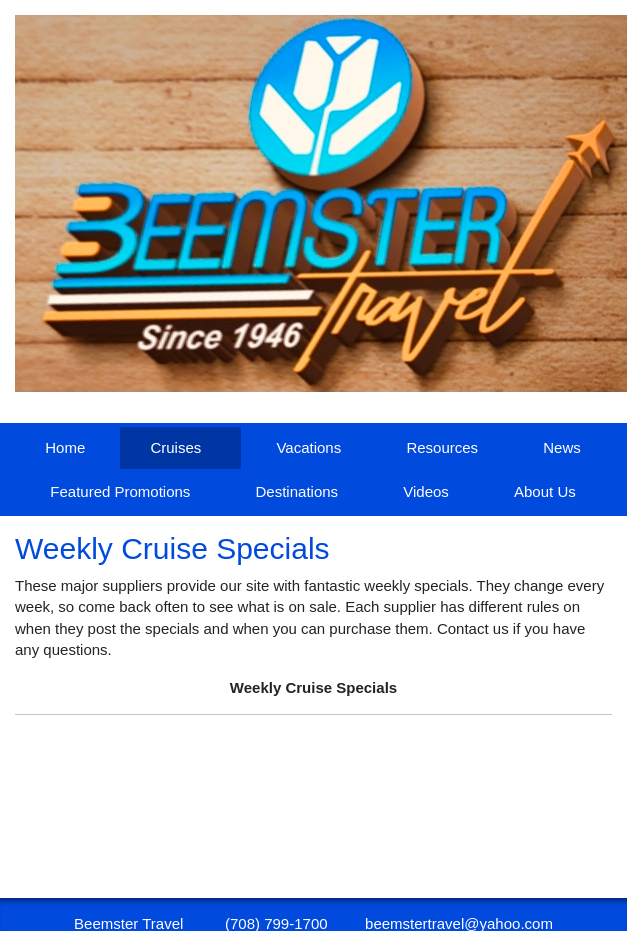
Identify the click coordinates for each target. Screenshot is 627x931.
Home (65, 447)
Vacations (308, 447)
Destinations (297, 491)
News (562, 447)
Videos (426, 491)
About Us (545, 491)
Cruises (175, 447)
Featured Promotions (120, 491)
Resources (442, 447)
